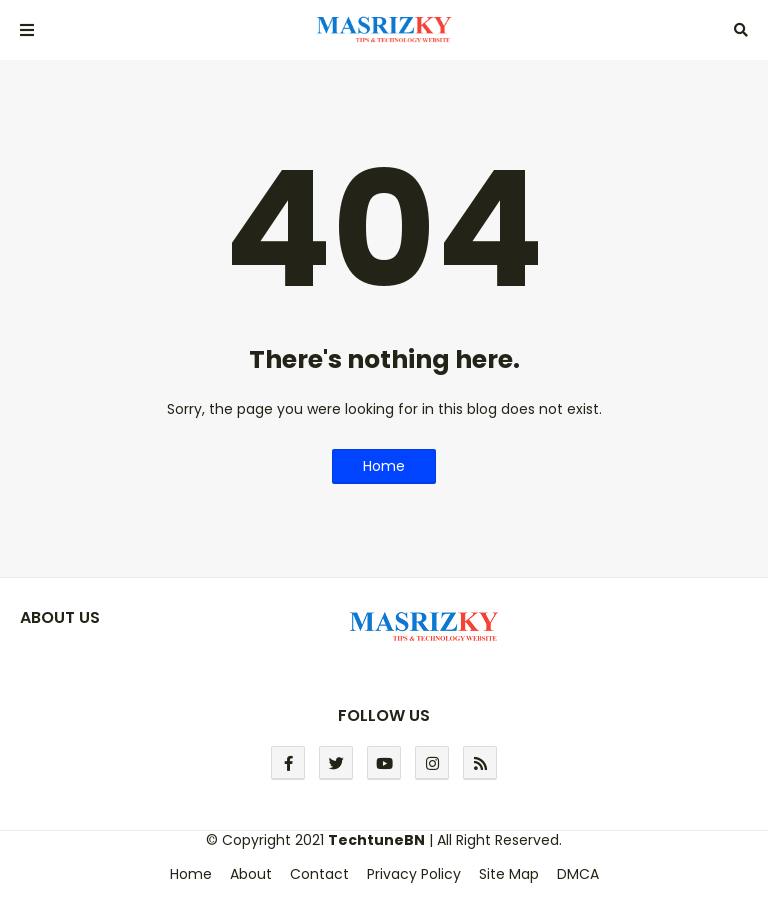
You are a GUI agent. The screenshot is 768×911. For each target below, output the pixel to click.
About (251, 874)
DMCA (578, 874)
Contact (319, 874)
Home (384, 466)
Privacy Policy (414, 874)
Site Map (509, 874)
